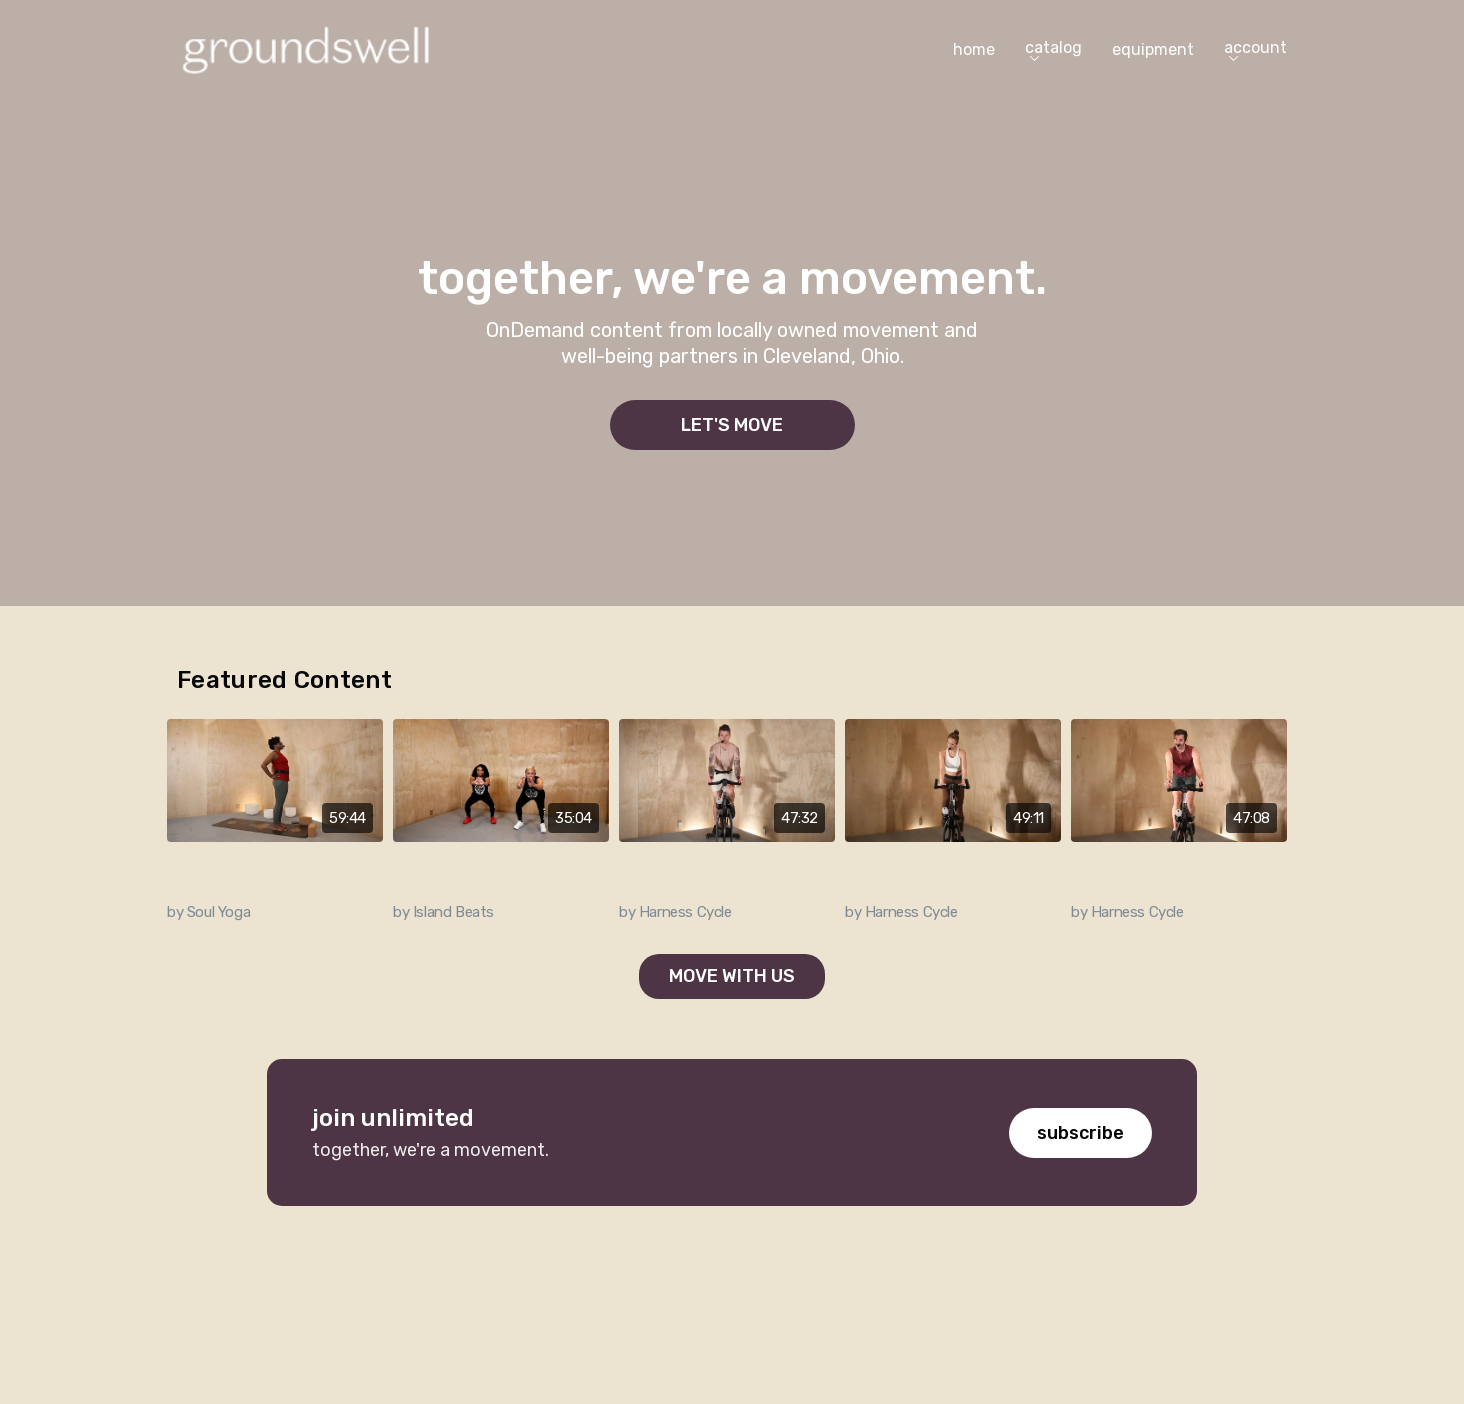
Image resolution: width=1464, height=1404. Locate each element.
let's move (732, 425)
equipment (1153, 49)
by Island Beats (443, 912)
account (1255, 49)
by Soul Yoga (208, 912)
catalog (1053, 49)
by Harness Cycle (675, 912)
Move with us (732, 976)
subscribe (1080, 1133)
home (974, 49)
